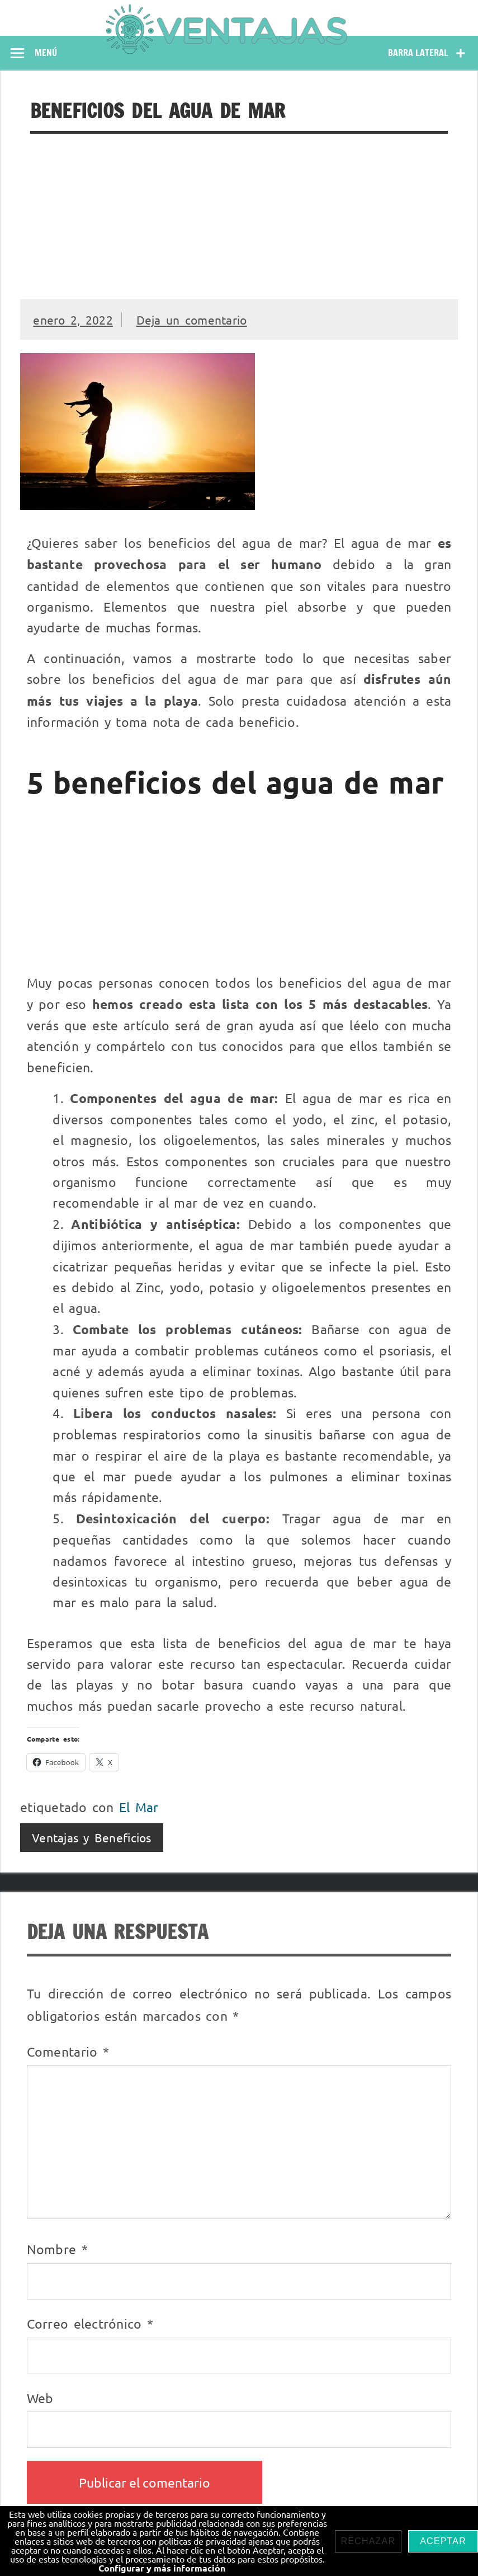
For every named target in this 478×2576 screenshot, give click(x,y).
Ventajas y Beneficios (92, 1837)
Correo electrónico (90, 2323)
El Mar (139, 1807)
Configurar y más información (161, 2568)
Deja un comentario (191, 319)
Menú (46, 52)
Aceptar (443, 2541)
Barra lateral (418, 52)
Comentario (68, 2051)
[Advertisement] (239, 216)
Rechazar (368, 2541)
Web (40, 2398)
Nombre (57, 2249)
